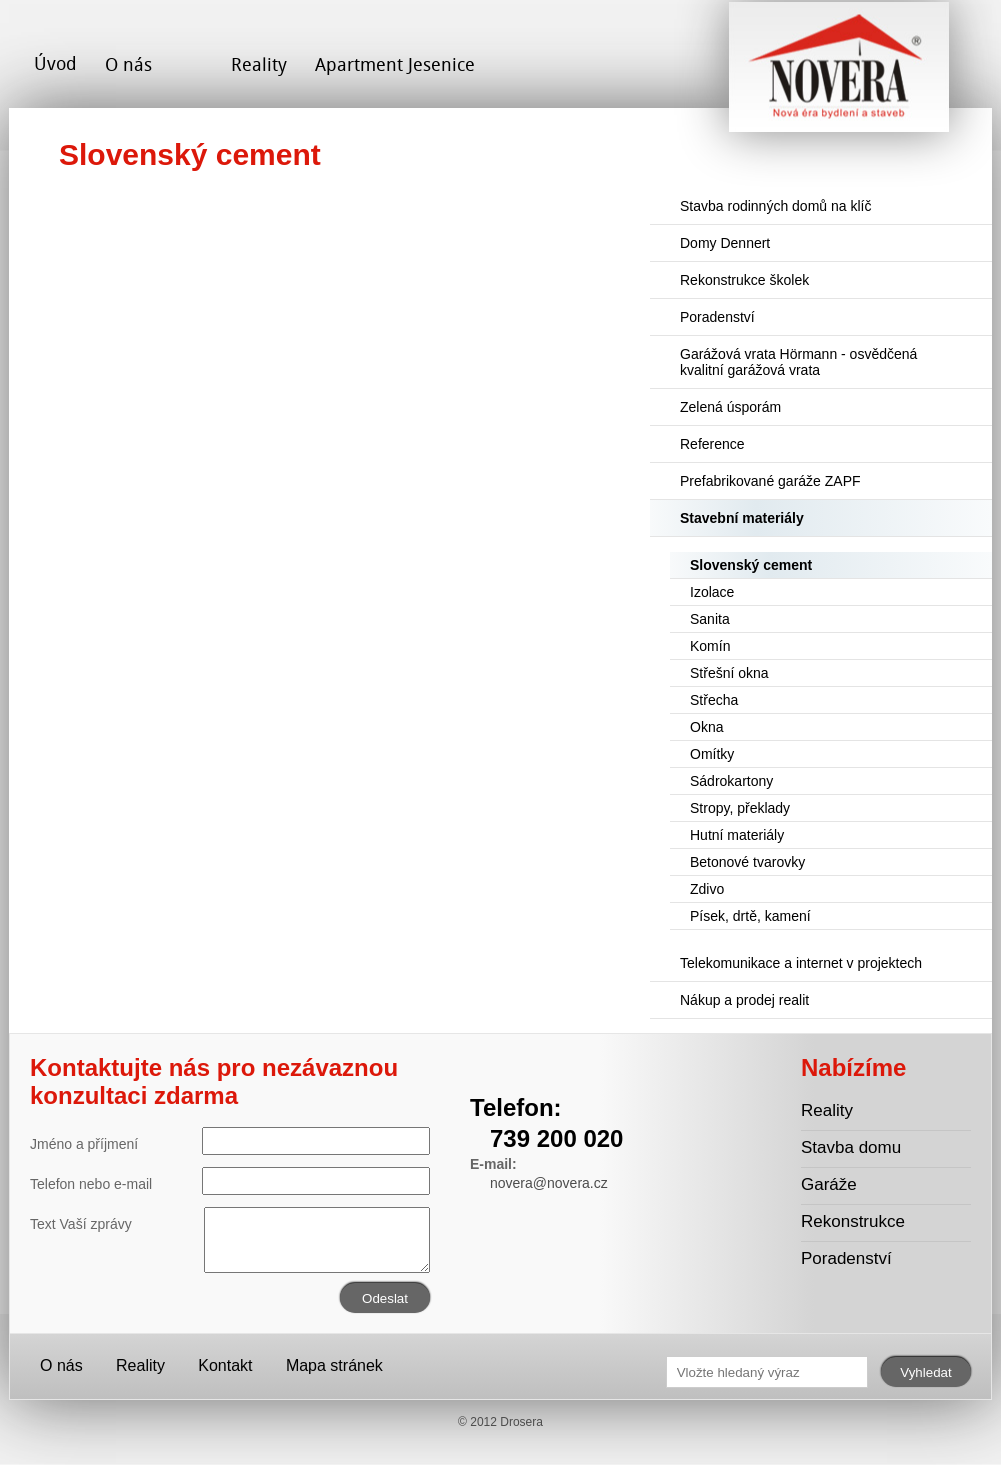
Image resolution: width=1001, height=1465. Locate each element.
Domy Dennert (725, 243)
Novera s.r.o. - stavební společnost (839, 74)
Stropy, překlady (740, 808)
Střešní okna (729, 673)
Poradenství (717, 317)
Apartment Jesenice (395, 64)
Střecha (714, 700)
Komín (710, 646)
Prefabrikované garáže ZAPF (770, 481)
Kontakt (225, 1365)
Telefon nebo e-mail (230, 1181)
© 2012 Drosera (500, 1422)
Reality (259, 64)
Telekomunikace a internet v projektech (801, 963)
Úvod (55, 63)
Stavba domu (851, 1147)
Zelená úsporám (730, 407)
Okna (706, 727)
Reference (712, 444)
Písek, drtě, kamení (750, 916)
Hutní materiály (737, 835)
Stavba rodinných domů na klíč (775, 206)
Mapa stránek (334, 1365)
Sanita (710, 619)
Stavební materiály (742, 518)
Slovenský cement (751, 565)
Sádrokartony (731, 781)
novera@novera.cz (549, 1183)
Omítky (712, 754)
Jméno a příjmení (230, 1141)
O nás (128, 64)
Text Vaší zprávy (230, 1224)
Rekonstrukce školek (744, 280)
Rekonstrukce (853, 1221)
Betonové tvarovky (747, 862)
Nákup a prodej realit (744, 1000)
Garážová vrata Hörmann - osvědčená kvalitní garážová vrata (798, 362)
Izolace (712, 592)
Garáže (829, 1184)
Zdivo (707, 889)
